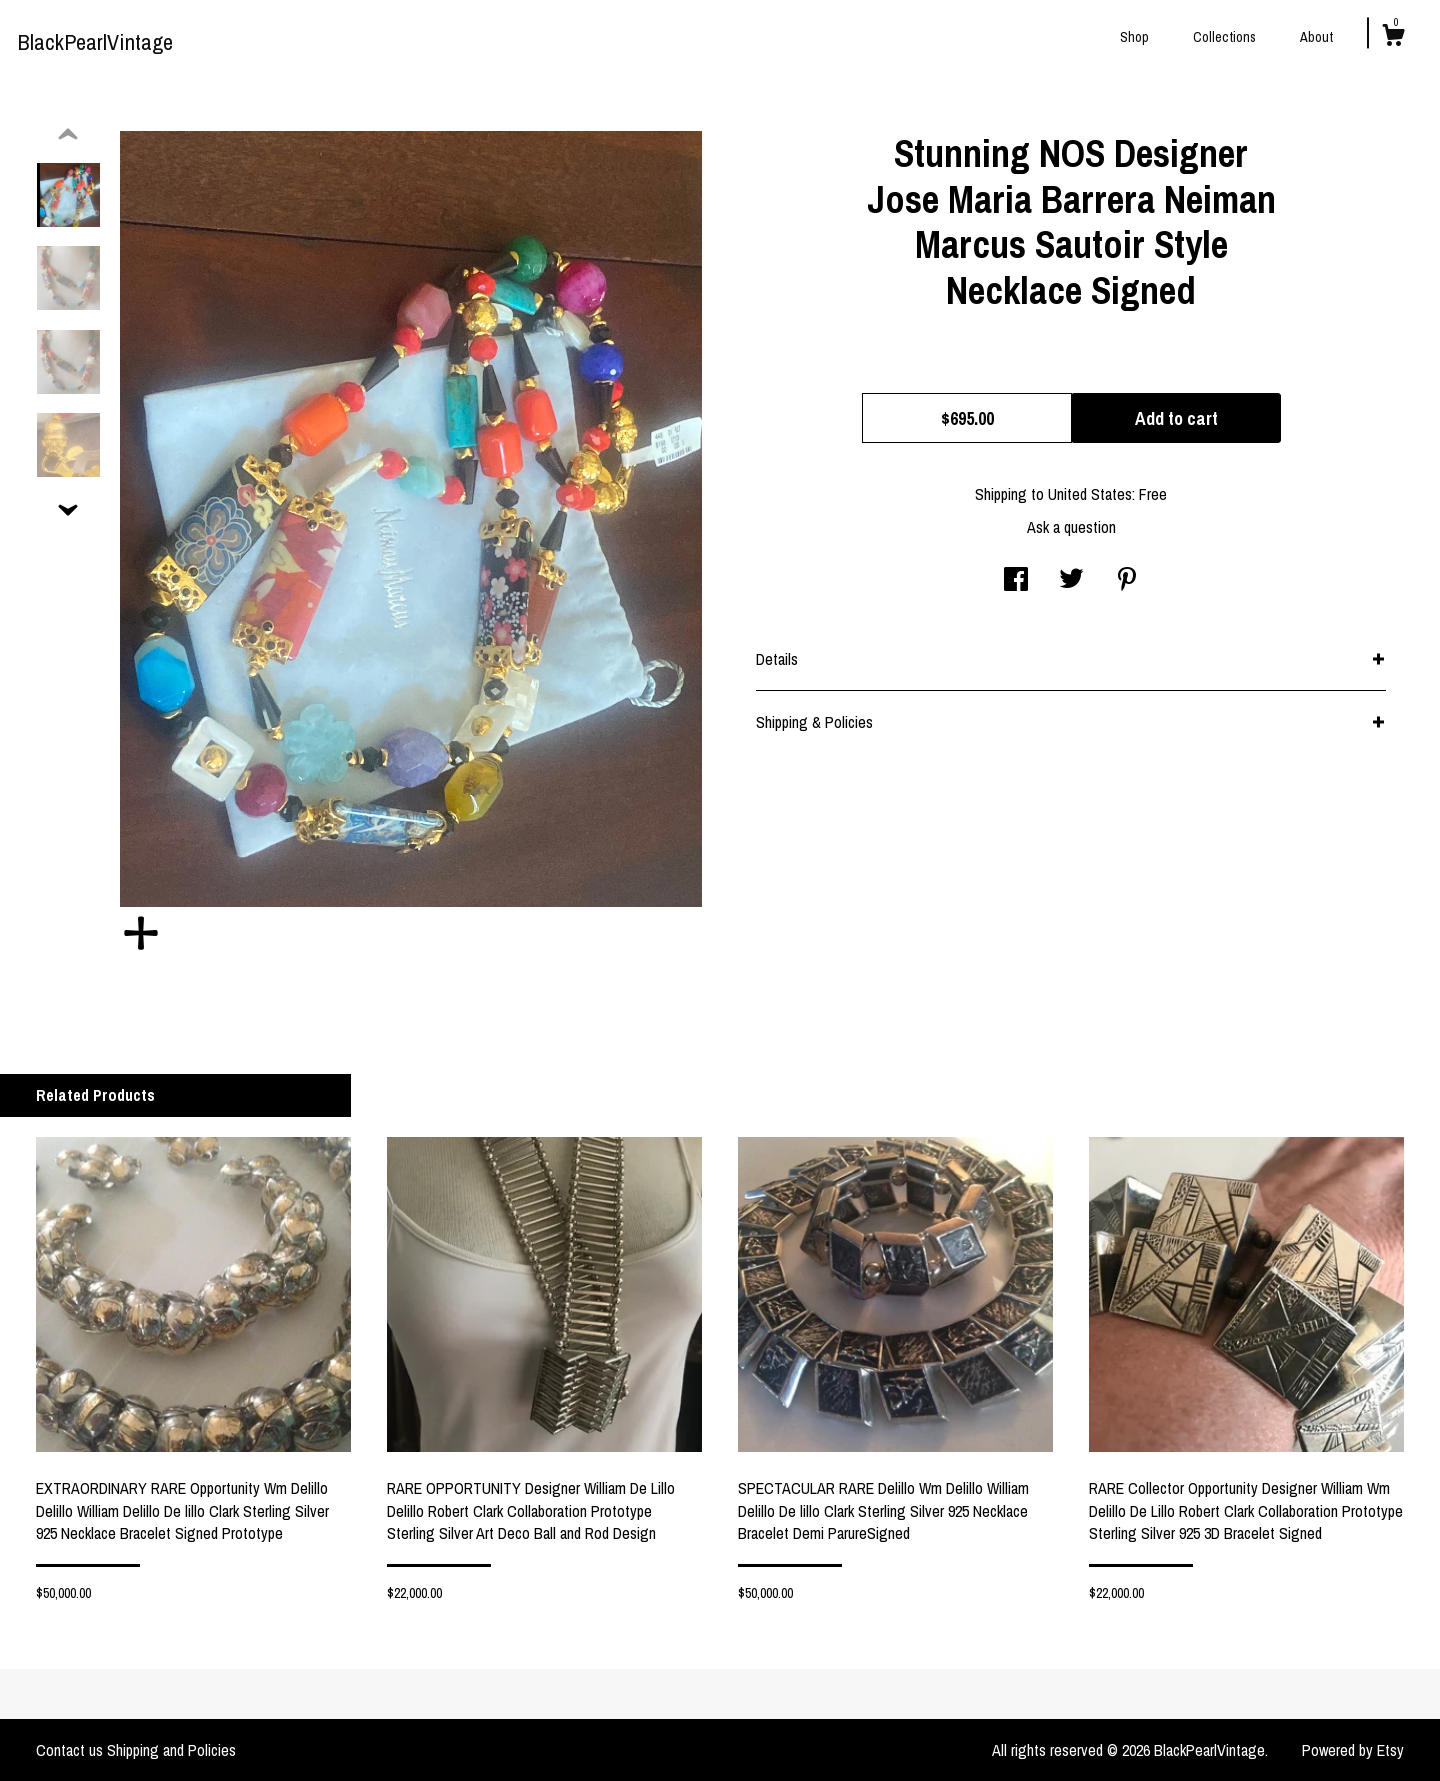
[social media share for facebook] (1016, 581)
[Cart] (1393, 38)
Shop (1134, 37)
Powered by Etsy (1353, 1750)
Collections (1224, 37)
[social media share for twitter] (1071, 581)
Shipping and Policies (171, 1750)
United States (1090, 494)
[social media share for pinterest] (1127, 581)
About (1316, 37)
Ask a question (1071, 527)
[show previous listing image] (68, 135)
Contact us (69, 1750)
